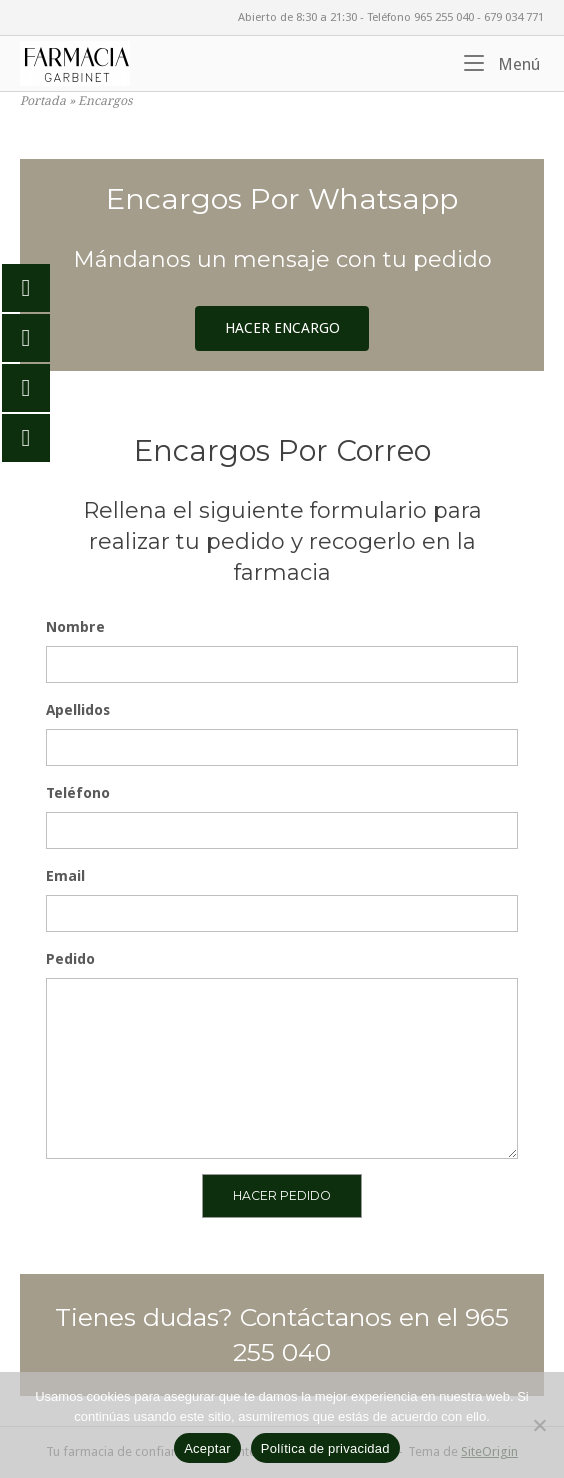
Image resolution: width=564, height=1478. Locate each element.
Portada (43, 101)
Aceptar (207, 1448)
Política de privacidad (325, 1448)
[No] (539, 1425)
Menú (502, 63)
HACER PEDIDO (282, 1195)
